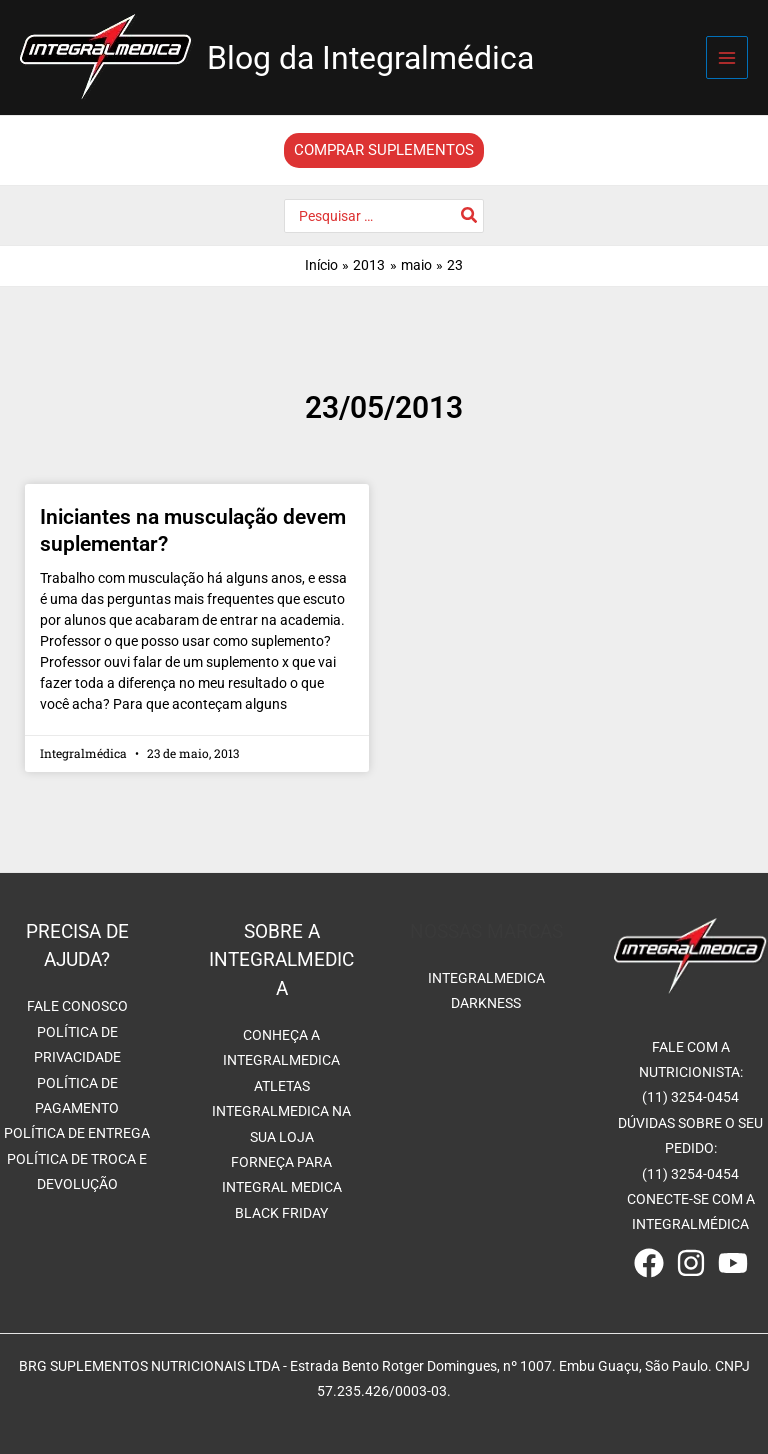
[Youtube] (733, 1263)
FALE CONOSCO (77, 1006)
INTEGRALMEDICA (486, 978)
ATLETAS (282, 1086)
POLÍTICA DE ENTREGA (77, 1133)
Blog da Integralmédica (370, 58)
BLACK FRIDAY (281, 1213)
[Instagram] (691, 1263)
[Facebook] (649, 1263)
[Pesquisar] (470, 216)
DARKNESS (486, 1003)
